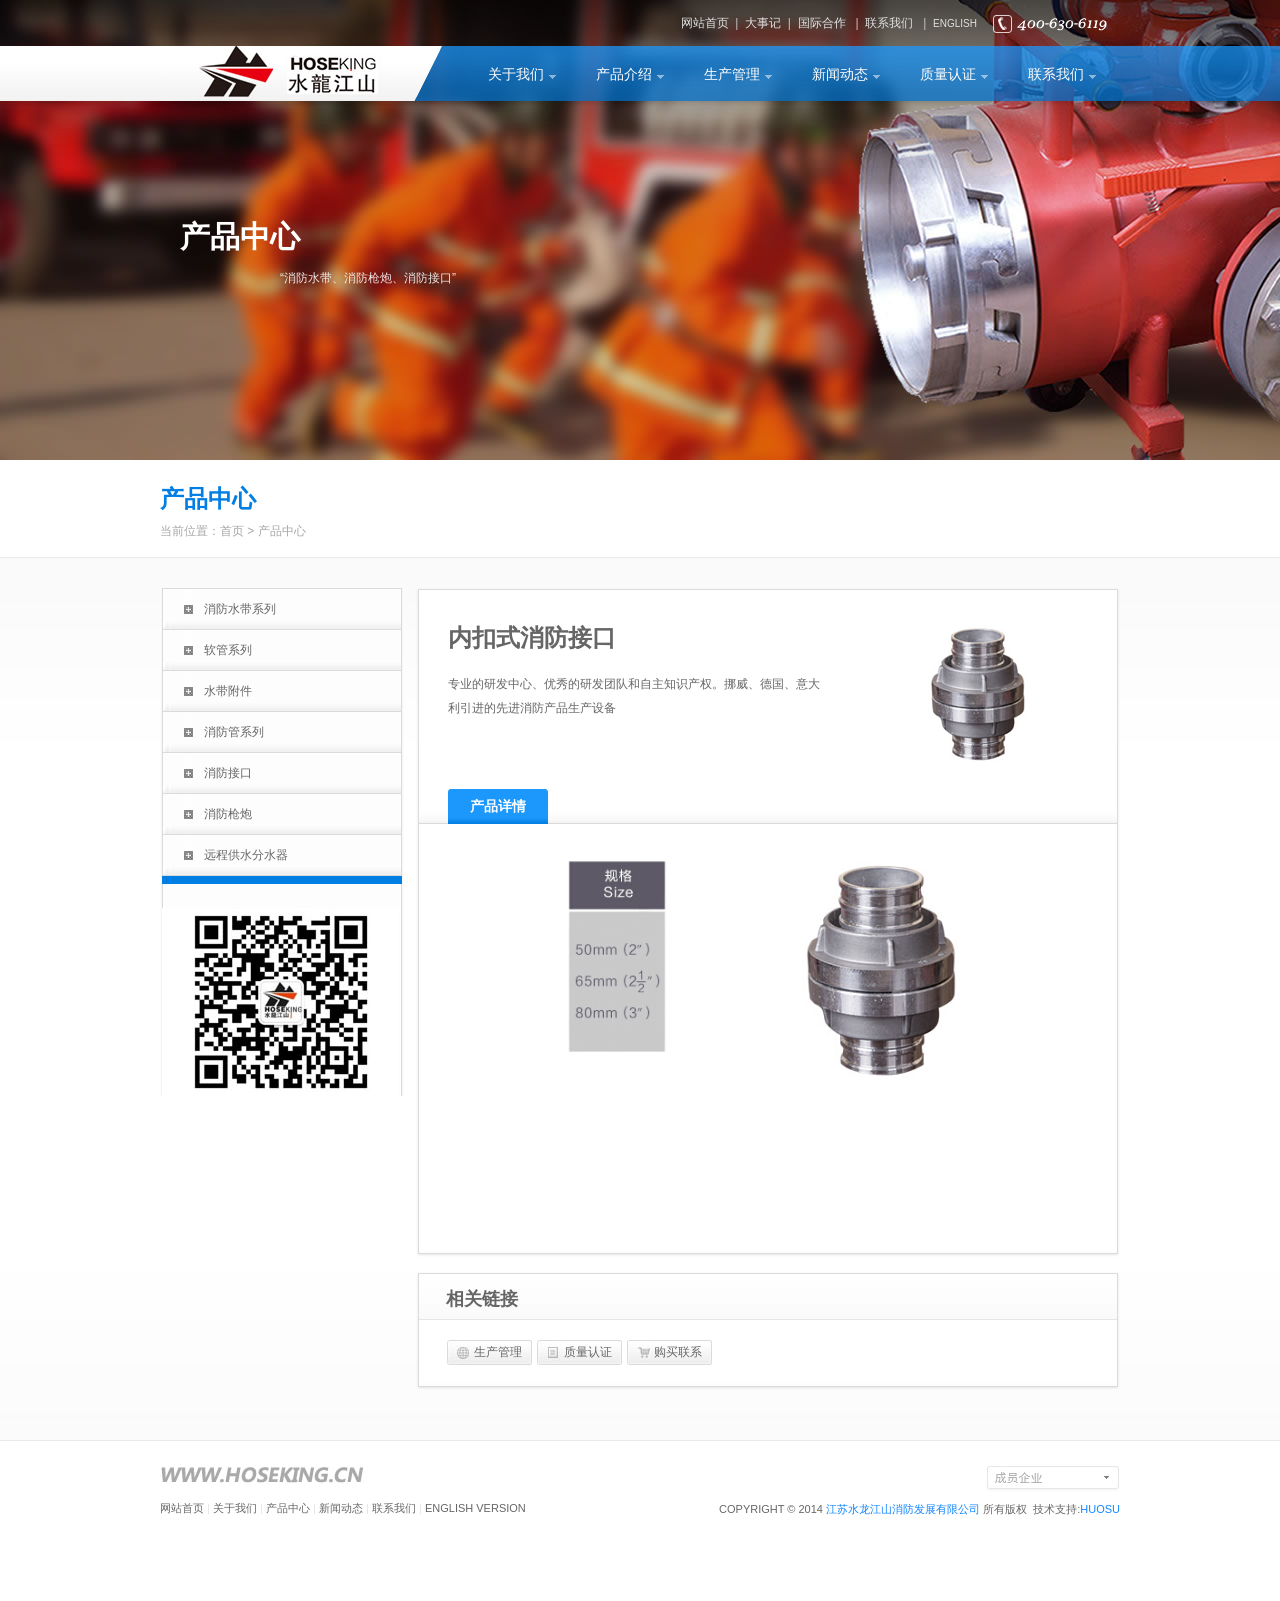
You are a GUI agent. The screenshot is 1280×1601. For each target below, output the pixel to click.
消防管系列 (234, 732)
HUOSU (1100, 1509)
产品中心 (282, 531)
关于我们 (516, 74)
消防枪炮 (228, 814)
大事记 (763, 23)
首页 (232, 531)
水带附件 (228, 691)
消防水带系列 (240, 609)
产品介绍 (624, 74)
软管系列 (228, 650)
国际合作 (822, 23)
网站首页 (705, 23)
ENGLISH (955, 23)
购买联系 (678, 1352)
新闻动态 (840, 74)
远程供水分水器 (246, 855)
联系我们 (889, 23)
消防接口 (228, 773)
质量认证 (948, 74)
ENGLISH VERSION (475, 1508)
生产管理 (732, 74)
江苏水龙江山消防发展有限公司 (903, 1509)
